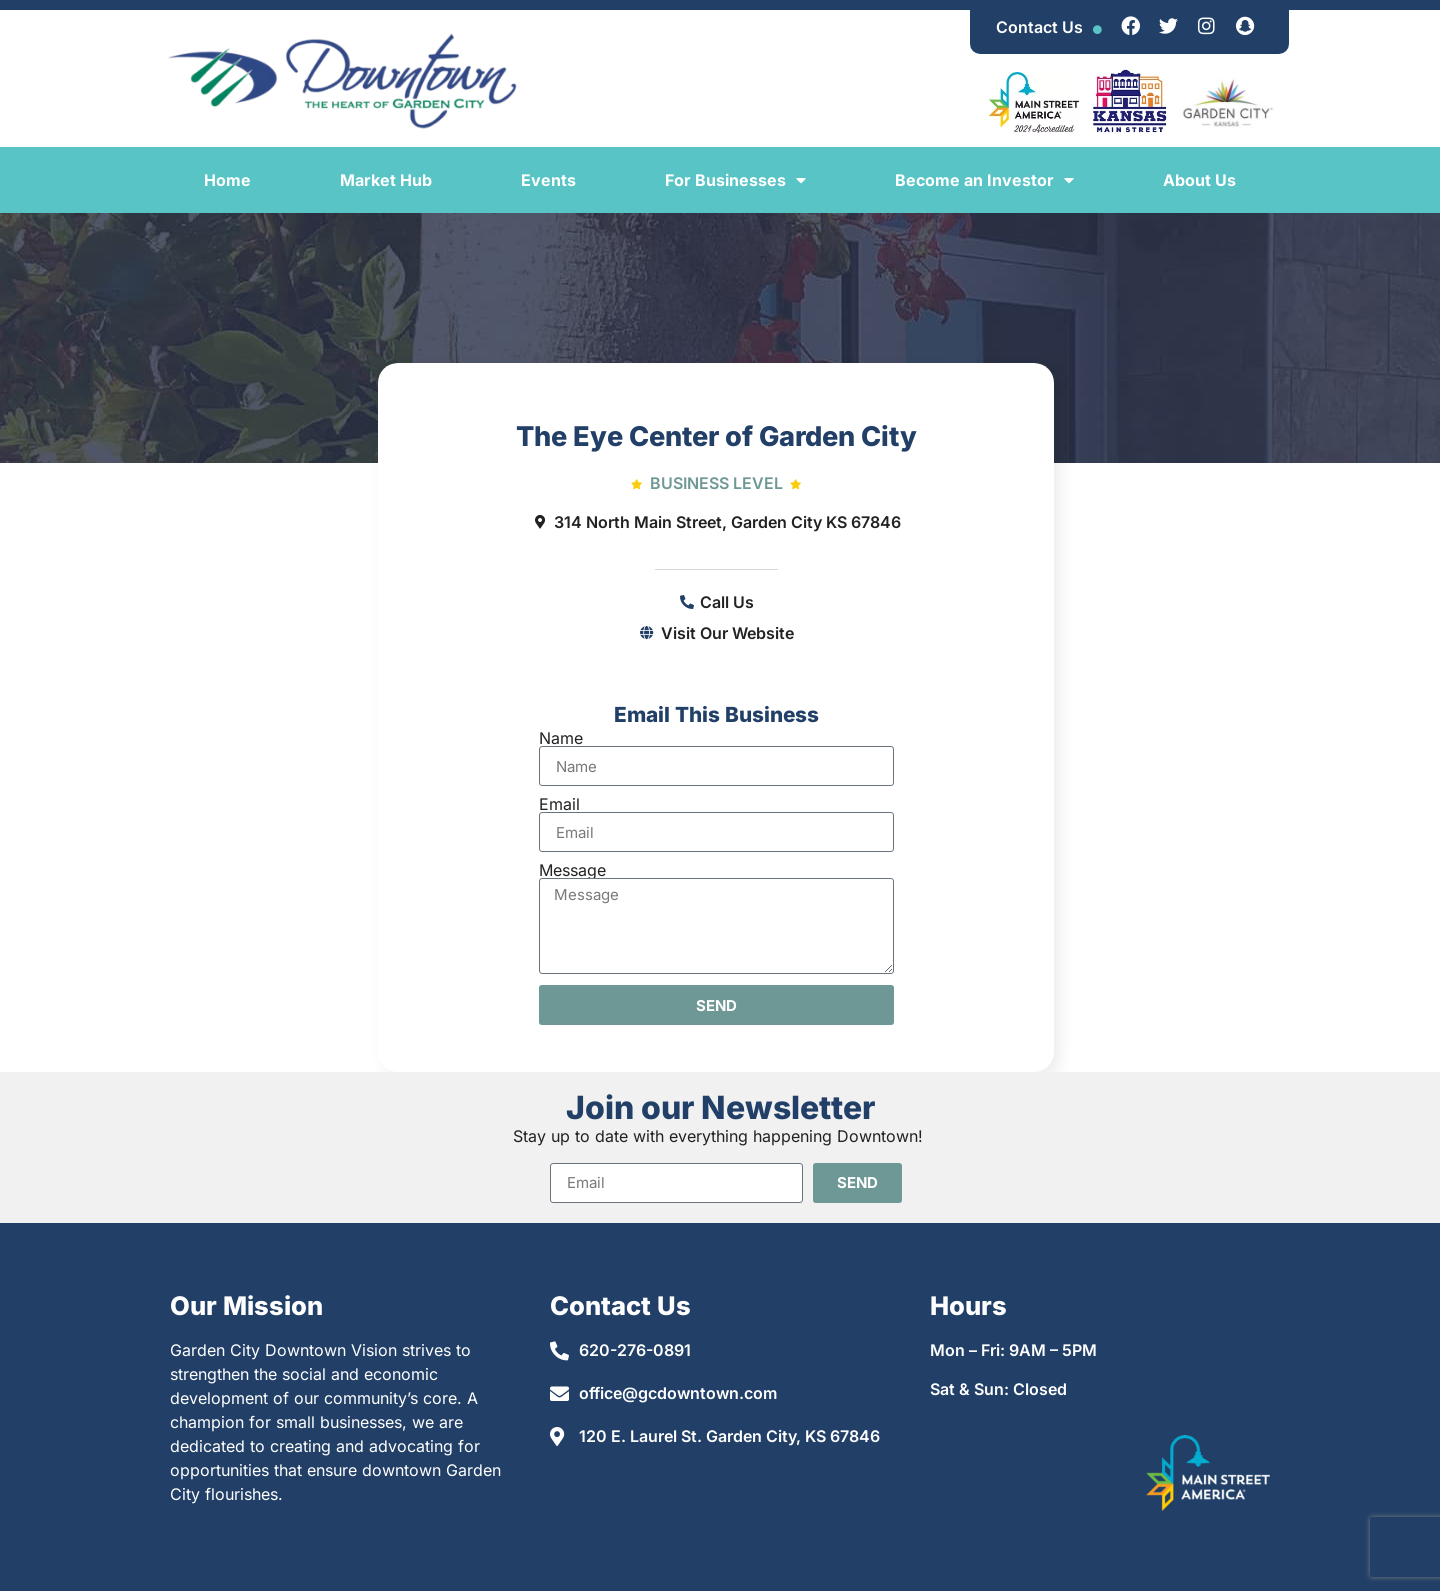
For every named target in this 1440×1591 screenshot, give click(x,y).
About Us (1199, 180)
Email (559, 804)
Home (227, 180)
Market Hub (386, 180)
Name (561, 738)
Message (572, 870)
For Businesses (735, 180)
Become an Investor (984, 180)
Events (548, 180)
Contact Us (1039, 27)
